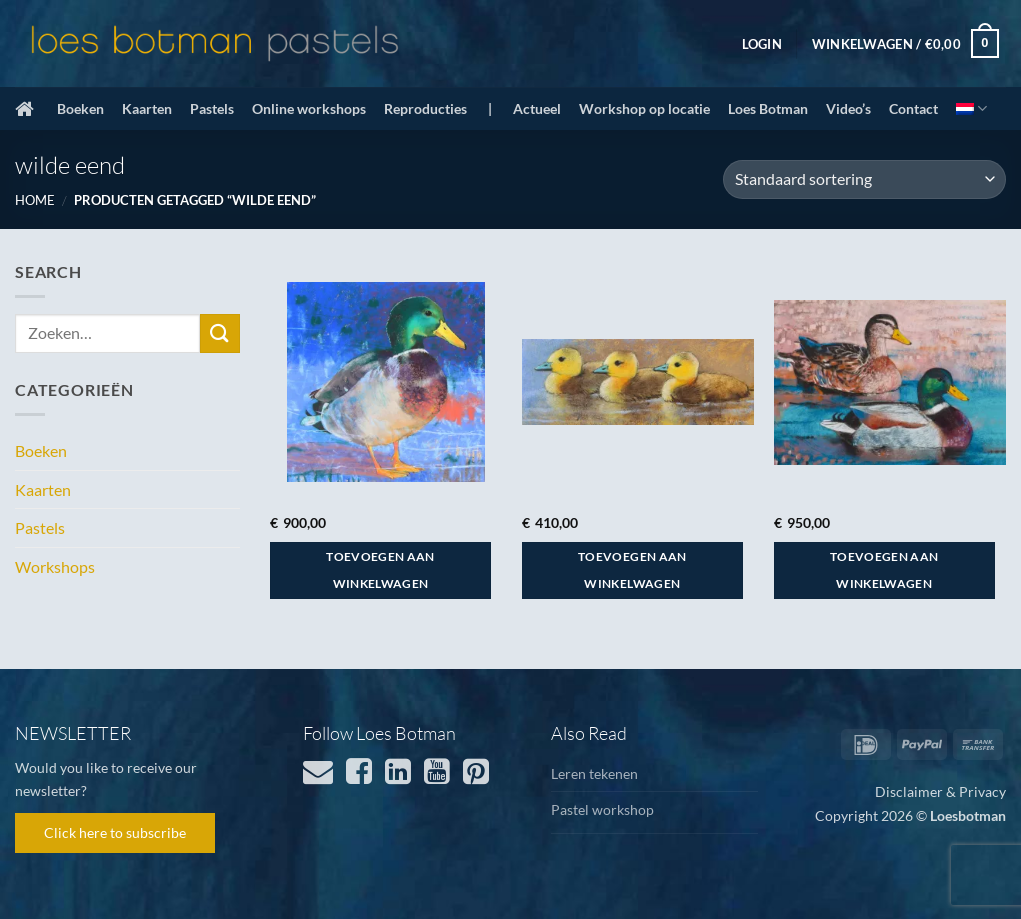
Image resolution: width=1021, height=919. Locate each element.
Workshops (55, 566)
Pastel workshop (602, 809)
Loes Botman (768, 108)
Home (35, 200)
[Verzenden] (220, 333)
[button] (762, 44)
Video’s (848, 108)
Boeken (80, 108)
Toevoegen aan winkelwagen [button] (380, 570)
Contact (913, 108)
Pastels (212, 108)
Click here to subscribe (115, 832)
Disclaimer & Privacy (940, 791)
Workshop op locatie (644, 108)
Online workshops (309, 108)
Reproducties (425, 108)
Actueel (537, 108)
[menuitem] (971, 108)
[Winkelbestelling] (864, 179)
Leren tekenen (594, 773)
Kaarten (147, 108)
